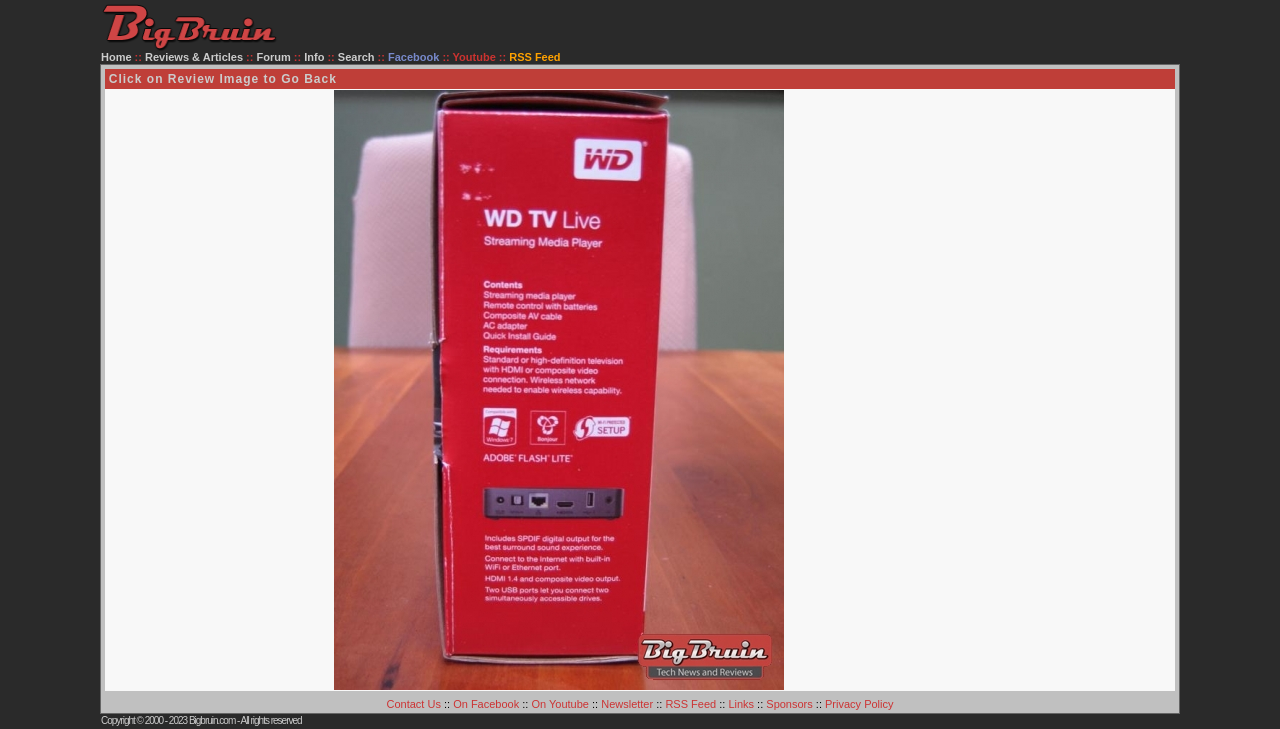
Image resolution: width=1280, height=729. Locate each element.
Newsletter (627, 704)
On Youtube (560, 704)
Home (116, 57)
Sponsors (789, 704)
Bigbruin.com (212, 720)
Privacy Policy (859, 704)
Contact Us (414, 704)
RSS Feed (690, 704)
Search (356, 57)
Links (741, 704)
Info (314, 57)
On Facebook (486, 704)
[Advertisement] (1094, 390)
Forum (274, 57)
